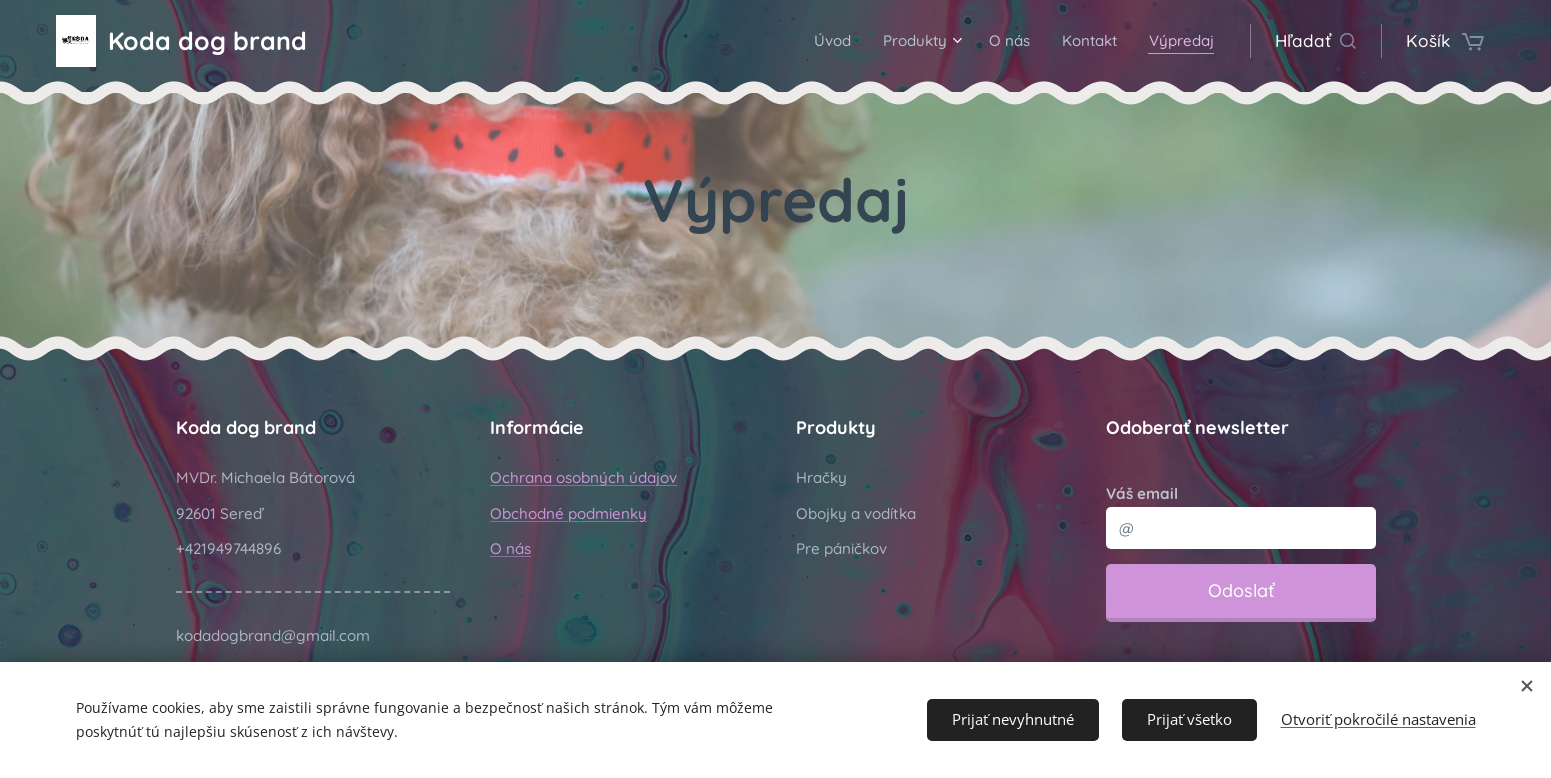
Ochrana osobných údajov (583, 477)
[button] (1315, 41)
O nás (510, 548)
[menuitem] (797, 41)
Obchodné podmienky (568, 513)
